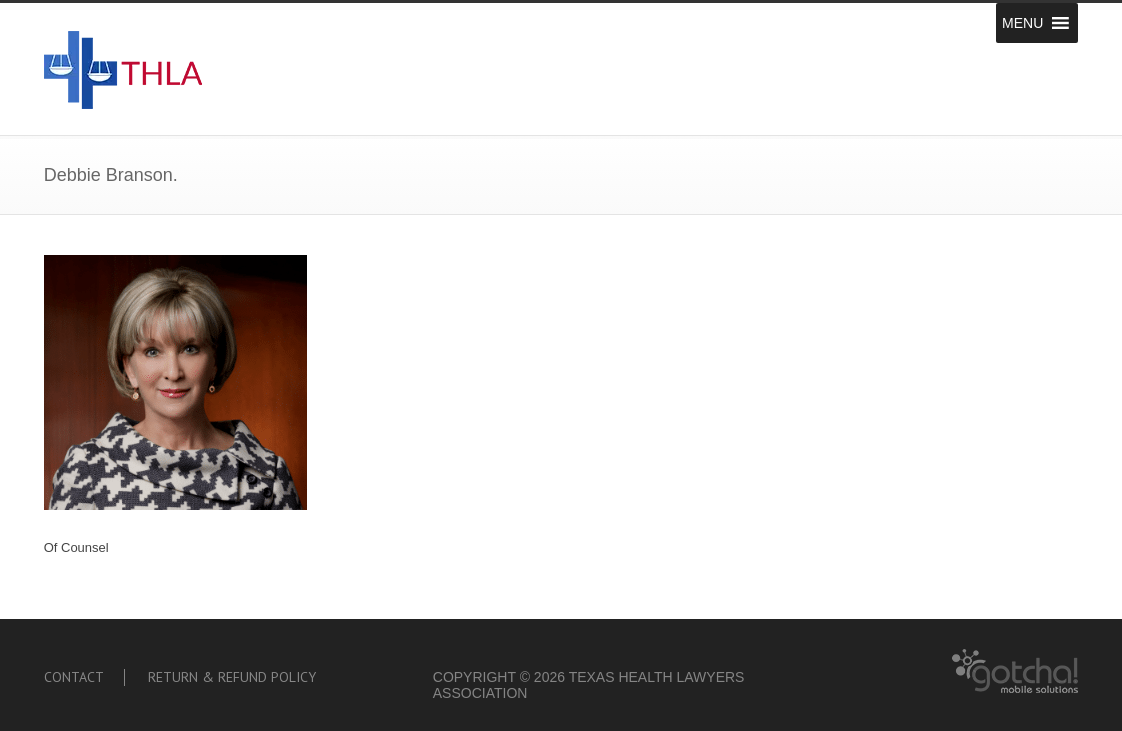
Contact (74, 677)
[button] (1022, 23)
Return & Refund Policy (232, 677)
